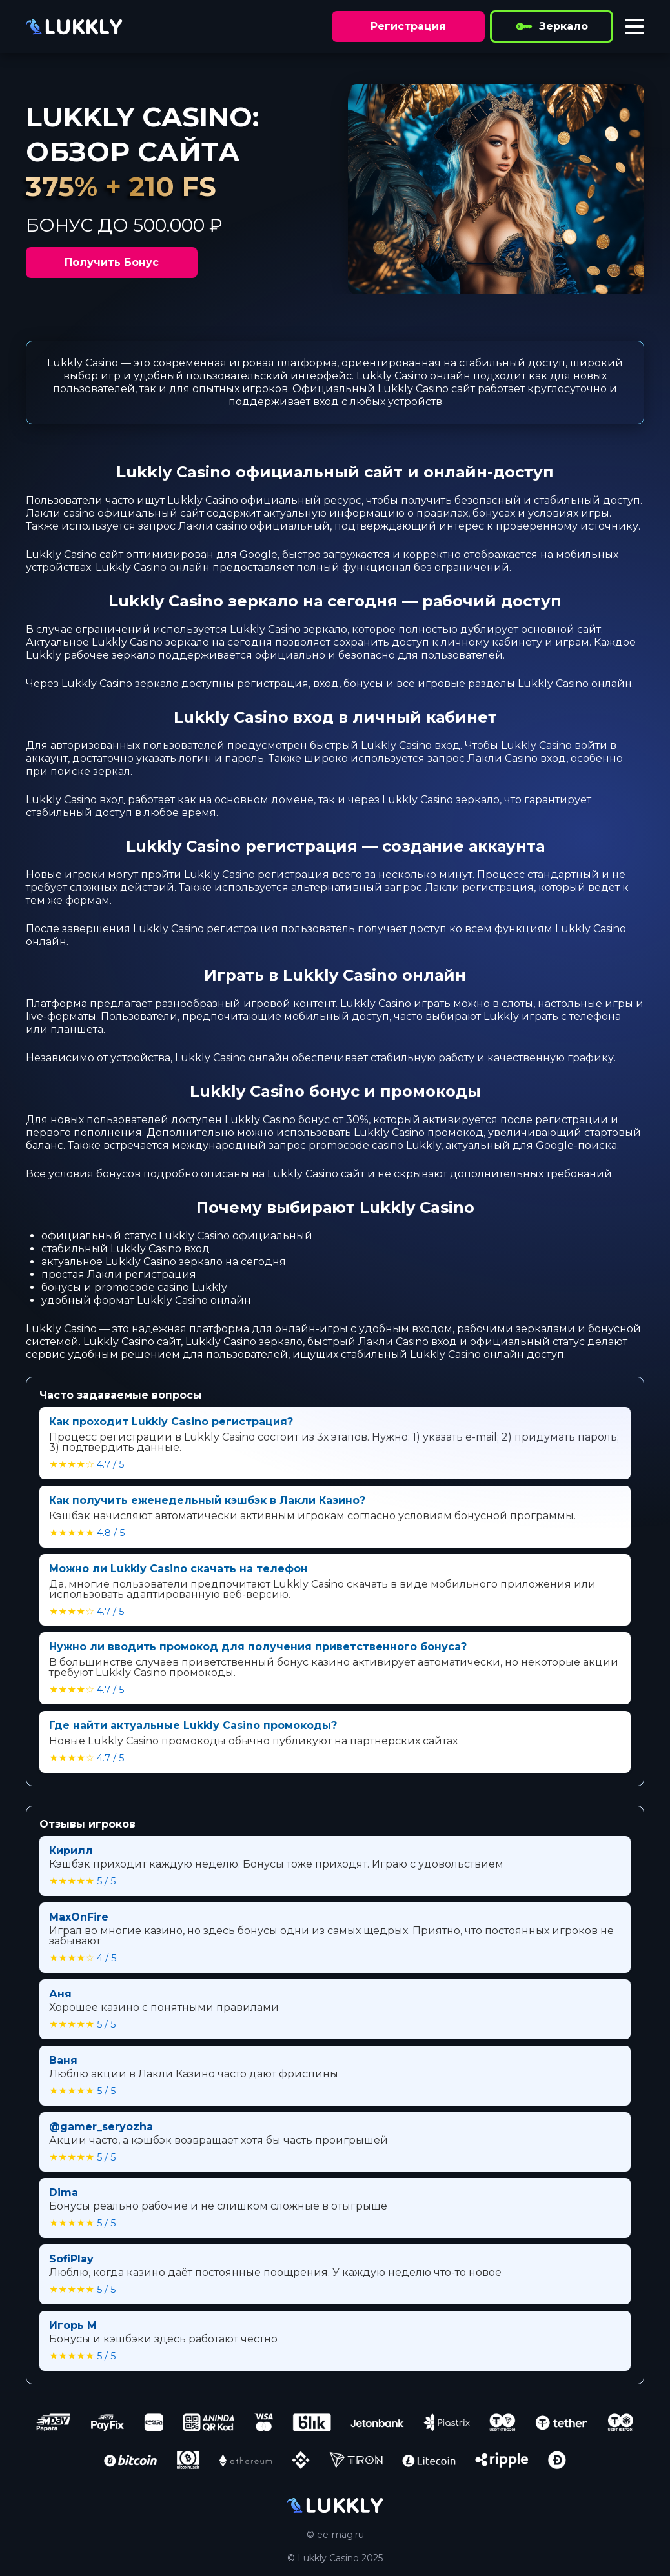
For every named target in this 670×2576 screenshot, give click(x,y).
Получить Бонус (112, 262)
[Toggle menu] (634, 26)
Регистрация (408, 26)
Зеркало (551, 26)
